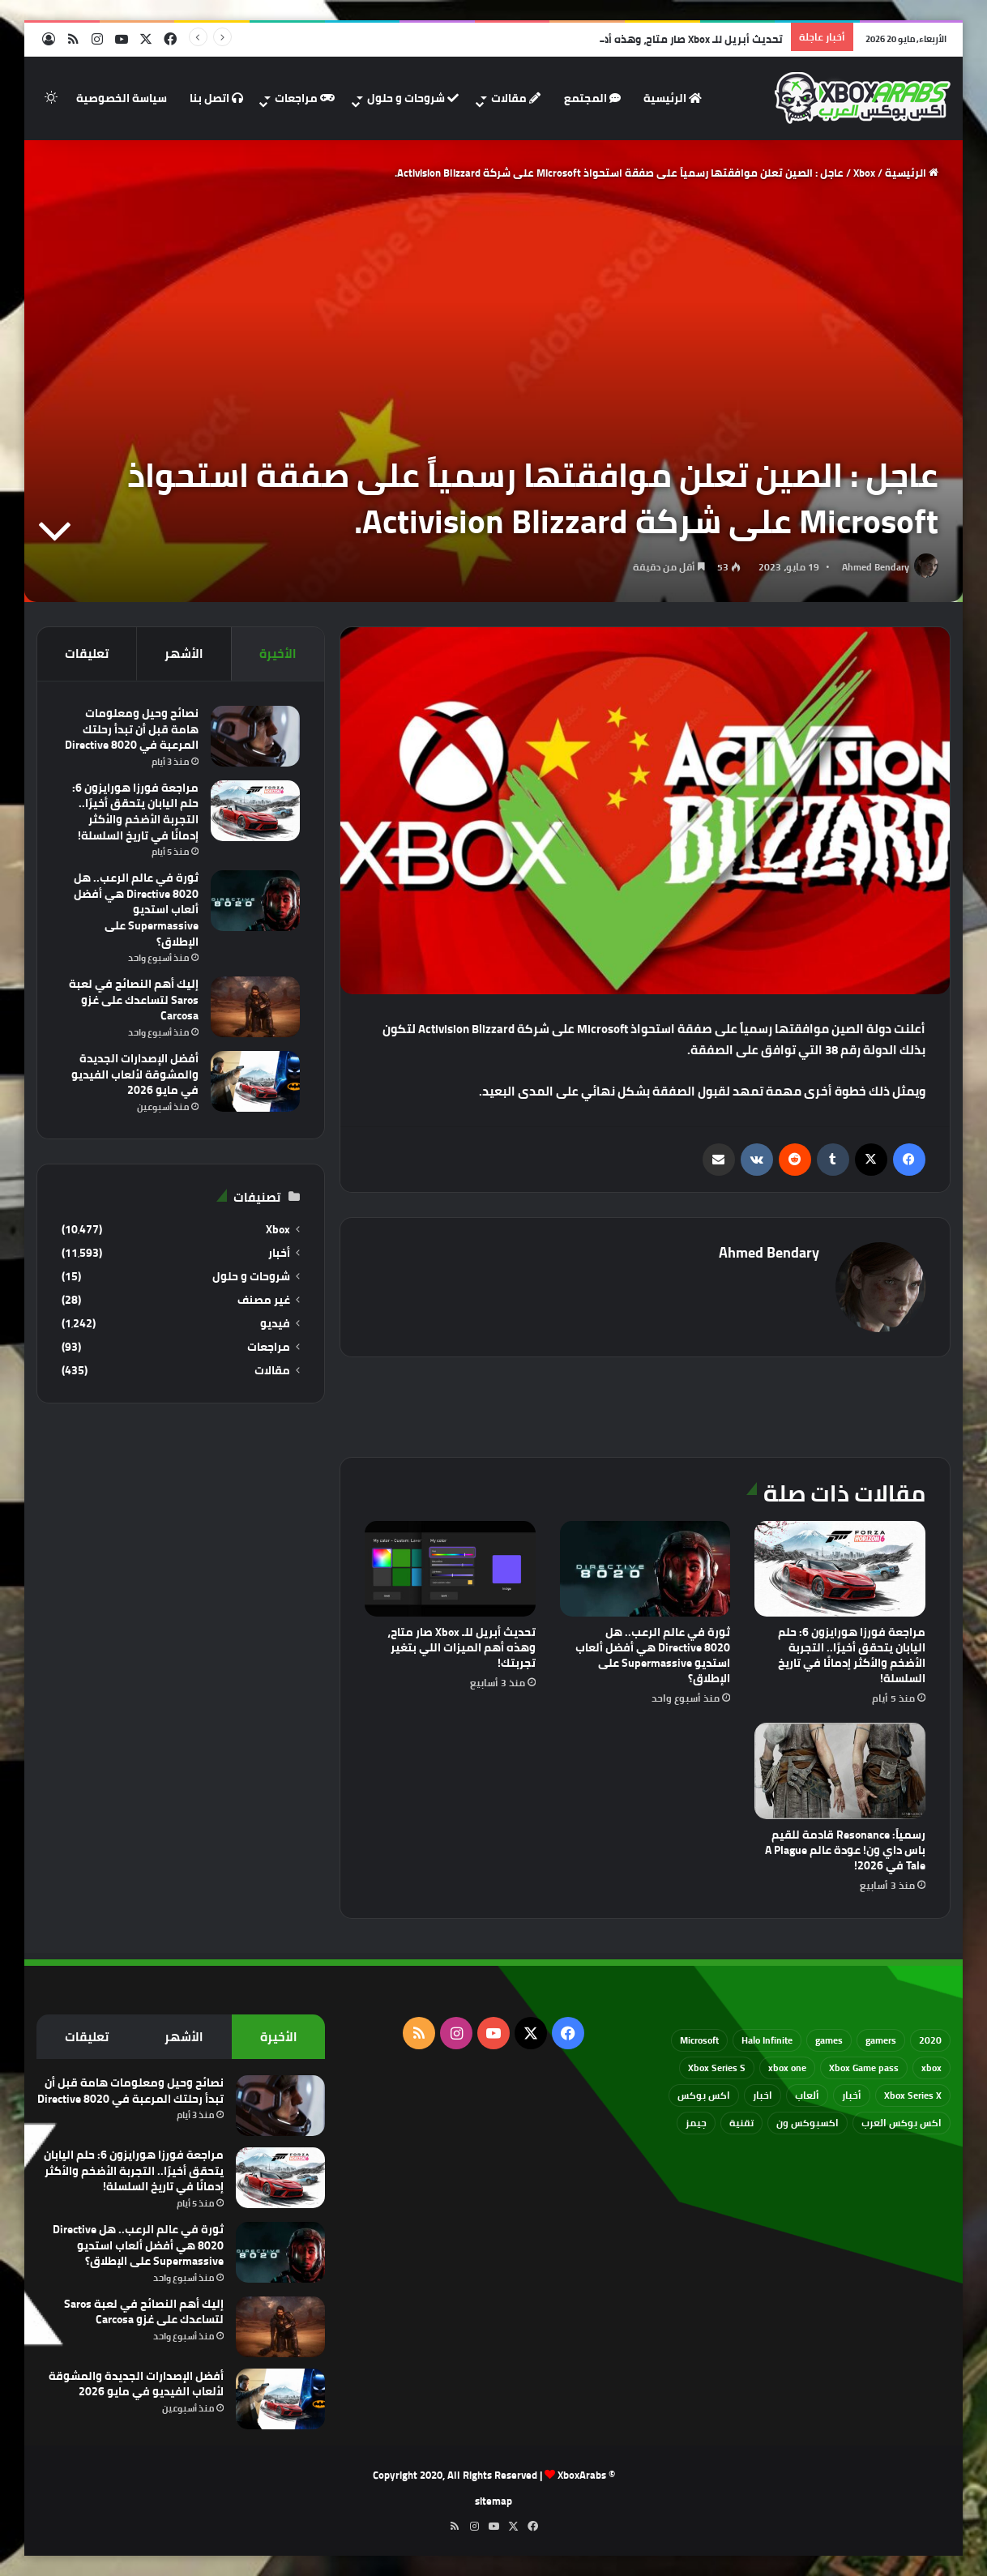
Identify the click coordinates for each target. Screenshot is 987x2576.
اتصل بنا (216, 98)
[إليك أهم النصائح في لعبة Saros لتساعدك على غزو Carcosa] (255, 1006)
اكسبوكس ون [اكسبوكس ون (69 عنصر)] (807, 2122)
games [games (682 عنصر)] (829, 2040)
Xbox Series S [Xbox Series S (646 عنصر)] (717, 2067)
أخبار (279, 1253)
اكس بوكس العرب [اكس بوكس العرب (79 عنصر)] (901, 2122)
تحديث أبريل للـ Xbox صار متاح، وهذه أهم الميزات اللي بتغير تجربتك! (461, 1647)
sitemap (493, 2500)
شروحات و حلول (413, 98)
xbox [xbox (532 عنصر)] (931, 2067)
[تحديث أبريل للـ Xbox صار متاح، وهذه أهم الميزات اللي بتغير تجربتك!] (450, 1569)
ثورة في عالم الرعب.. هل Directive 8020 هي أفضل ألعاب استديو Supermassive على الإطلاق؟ (652, 1655)
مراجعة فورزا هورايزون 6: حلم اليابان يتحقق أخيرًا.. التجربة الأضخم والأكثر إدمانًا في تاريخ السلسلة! (851, 1655)
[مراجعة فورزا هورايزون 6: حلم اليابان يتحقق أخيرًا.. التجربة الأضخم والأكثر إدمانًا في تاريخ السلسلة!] (839, 1569)
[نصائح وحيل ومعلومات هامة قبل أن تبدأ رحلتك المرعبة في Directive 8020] (255, 736)
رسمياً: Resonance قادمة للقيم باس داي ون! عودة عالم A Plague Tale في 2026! (845, 1850)
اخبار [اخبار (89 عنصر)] (762, 2095)
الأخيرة (278, 653)
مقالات (515, 98)
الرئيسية (672, 98)
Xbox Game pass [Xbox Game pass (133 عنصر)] (864, 2067)
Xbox (864, 172)
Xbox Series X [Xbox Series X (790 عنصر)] (913, 2095)
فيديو (275, 1323)
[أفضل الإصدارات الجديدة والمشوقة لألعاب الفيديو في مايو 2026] (255, 1081)
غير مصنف (263, 1300)
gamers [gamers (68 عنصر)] (880, 2040)
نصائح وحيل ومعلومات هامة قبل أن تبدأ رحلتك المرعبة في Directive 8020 (132, 729)
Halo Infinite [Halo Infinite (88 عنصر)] (767, 2040)
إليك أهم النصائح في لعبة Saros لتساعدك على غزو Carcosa (134, 999)
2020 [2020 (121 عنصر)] (930, 2040)
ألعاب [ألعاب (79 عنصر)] (807, 2095)
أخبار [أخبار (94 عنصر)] (851, 2095)
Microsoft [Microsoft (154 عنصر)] (699, 2040)
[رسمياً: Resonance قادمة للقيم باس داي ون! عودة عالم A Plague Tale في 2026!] (839, 1771)
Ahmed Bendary (875, 566)
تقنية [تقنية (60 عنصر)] (741, 2122)
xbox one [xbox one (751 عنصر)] (787, 2067)
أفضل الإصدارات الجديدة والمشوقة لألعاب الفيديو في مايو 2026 (135, 1074)
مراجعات (305, 98)
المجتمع (592, 98)
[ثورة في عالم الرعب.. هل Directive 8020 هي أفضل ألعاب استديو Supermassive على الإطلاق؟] (645, 1569)
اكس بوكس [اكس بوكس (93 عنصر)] (703, 2095)
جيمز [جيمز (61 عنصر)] (696, 2122)
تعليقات (87, 653)
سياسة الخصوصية (121, 98)
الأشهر (183, 653)
